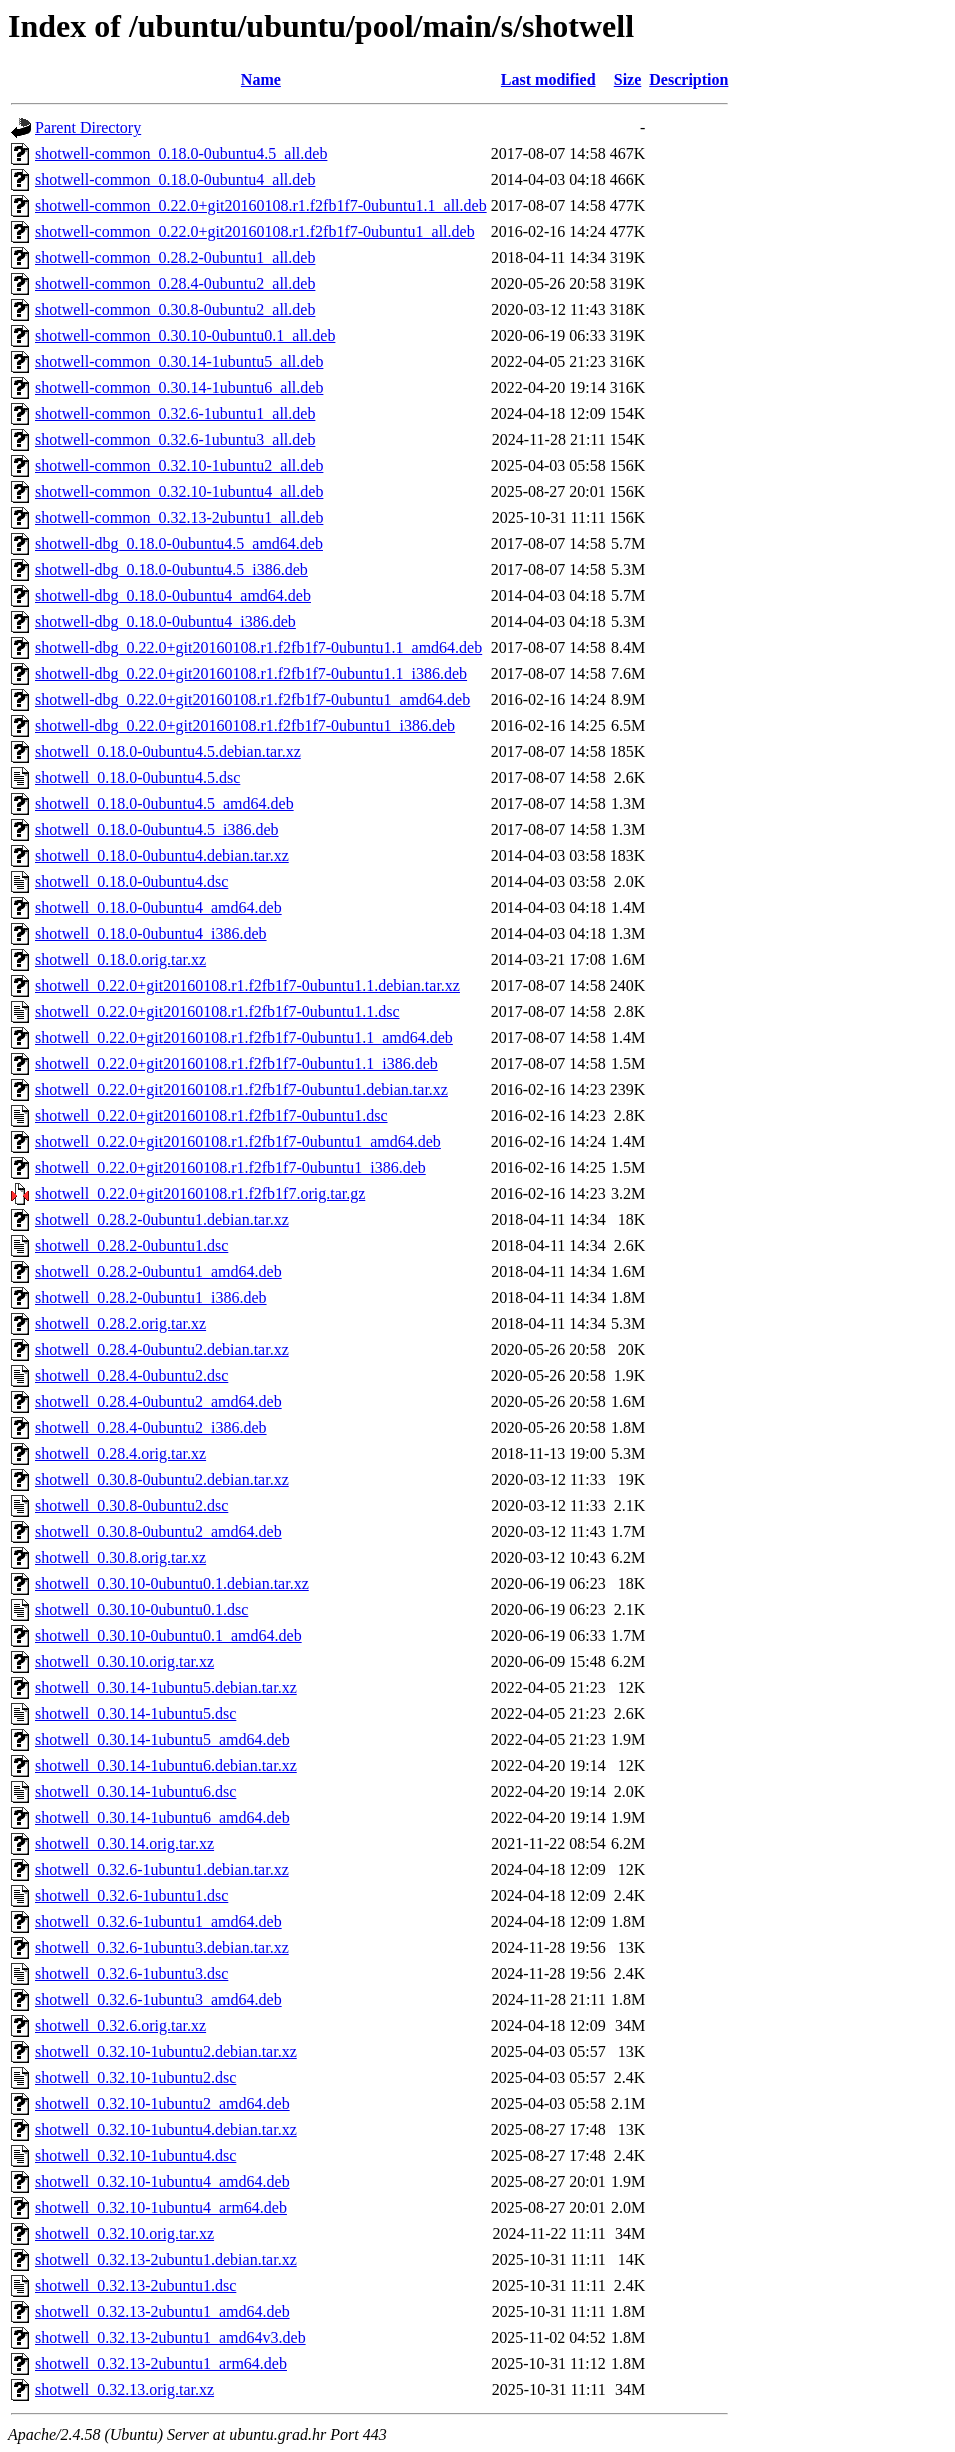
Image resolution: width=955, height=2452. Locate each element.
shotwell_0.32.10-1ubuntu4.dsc (135, 2155)
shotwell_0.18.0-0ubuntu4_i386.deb (151, 933)
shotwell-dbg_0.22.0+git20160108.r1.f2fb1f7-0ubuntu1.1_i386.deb (251, 673)
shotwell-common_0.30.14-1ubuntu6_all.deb (179, 387)
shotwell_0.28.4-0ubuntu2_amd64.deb (158, 1401)
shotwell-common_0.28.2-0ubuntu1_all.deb (175, 257)
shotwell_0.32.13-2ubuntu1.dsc (135, 2285)
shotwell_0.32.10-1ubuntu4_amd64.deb (162, 2181)
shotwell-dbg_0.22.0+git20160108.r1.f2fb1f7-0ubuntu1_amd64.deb (252, 699)
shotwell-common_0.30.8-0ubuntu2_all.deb (175, 309)
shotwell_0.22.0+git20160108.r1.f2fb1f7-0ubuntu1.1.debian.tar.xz (247, 985)
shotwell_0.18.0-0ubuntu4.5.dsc (137, 777)
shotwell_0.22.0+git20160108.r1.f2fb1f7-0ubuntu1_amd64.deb (238, 1141)
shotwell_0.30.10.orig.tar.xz (124, 1661)
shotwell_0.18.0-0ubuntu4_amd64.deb (158, 907)
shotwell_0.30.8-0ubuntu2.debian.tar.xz (162, 1479)
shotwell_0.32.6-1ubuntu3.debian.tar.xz (162, 1947)
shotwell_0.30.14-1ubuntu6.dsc (135, 1791)
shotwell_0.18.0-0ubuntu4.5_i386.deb (157, 829)
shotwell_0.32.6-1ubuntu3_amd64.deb (158, 1999)
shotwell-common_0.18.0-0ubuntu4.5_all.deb (181, 153)
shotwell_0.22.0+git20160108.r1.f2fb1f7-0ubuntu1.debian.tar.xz (241, 1089)
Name (261, 79)
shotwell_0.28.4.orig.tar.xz (120, 1453)
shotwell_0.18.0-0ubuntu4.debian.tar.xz (162, 855)
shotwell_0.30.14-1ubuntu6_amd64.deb (162, 1817)
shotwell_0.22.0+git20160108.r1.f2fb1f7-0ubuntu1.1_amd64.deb (244, 1037)
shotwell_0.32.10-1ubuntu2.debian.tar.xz (166, 2051)
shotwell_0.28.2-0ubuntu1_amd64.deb (158, 1271)
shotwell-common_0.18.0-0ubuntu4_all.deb (175, 179)
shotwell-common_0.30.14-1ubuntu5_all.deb (179, 361)
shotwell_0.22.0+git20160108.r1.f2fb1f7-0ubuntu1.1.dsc (217, 1011)
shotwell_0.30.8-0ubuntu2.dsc (131, 1505)
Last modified (548, 79)
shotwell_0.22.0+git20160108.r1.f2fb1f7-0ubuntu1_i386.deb (230, 1167)
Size (628, 79)
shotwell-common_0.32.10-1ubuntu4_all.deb (179, 491)
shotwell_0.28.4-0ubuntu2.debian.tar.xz (162, 1349)
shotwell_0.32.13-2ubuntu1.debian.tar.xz (166, 2259)
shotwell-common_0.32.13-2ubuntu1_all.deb (179, 517)
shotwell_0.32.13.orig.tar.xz (124, 2389)
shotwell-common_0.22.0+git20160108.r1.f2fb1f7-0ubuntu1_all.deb (255, 231)
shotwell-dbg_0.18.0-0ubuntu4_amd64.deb (173, 595)
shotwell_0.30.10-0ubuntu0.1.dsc (141, 1609)
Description (688, 79)
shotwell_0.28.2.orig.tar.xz (120, 1323)
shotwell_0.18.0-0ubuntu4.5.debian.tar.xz (168, 751)
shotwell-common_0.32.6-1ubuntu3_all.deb (175, 439)
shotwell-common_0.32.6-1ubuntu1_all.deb (175, 413)
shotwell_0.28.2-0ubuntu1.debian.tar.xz (162, 1219)
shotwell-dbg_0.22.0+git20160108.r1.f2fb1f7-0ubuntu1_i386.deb (245, 725)
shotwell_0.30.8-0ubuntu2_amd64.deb (158, 1531)
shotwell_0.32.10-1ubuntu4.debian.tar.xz (166, 2129)
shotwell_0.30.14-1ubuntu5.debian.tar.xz (166, 1687)
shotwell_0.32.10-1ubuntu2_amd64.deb (162, 2103)
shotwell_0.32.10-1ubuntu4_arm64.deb (161, 2207)
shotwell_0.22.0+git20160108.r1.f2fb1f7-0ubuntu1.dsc (211, 1115)
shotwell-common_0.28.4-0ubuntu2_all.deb (175, 283)
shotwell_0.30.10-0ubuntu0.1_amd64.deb (168, 1635)
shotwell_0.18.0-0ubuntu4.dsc (131, 881)
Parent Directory (88, 127)
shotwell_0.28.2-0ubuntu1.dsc (131, 1245)
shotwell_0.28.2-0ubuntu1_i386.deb (151, 1297)
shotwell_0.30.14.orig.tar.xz (124, 1843)
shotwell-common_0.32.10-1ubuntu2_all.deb (179, 465)
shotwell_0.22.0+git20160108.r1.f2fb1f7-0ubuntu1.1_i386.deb (236, 1063)
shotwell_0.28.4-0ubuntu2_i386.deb (151, 1427)
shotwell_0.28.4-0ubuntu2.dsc (131, 1375)
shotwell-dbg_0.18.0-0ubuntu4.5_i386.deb (171, 569)
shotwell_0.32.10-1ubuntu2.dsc (135, 2077)
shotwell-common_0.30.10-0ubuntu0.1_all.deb (185, 335)
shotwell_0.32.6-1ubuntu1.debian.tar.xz (162, 1869)
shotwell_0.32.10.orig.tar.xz (124, 2233)
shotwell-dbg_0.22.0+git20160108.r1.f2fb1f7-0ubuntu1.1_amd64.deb (258, 647)
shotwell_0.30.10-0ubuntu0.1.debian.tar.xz (172, 1583)
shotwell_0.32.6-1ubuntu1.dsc (131, 1895)
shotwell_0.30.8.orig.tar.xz (120, 1557)
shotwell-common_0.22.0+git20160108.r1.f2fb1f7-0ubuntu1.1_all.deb (261, 205)
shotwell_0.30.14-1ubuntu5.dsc (135, 1713)
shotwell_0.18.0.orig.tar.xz (120, 959)
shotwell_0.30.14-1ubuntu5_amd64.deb (162, 1739)
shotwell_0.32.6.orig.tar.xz (120, 2025)
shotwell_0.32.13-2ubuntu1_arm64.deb (161, 2363)
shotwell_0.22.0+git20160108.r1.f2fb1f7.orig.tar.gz (200, 1193)
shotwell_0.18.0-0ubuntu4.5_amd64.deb (164, 803)
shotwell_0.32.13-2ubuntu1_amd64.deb (162, 2311)
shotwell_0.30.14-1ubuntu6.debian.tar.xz (166, 1765)
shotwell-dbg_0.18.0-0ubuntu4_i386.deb (165, 621)
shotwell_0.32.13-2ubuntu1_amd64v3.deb (170, 2337)
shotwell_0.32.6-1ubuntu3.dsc (131, 1973)
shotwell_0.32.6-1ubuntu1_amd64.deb (158, 1921)
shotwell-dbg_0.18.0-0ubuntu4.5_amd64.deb (179, 543)
